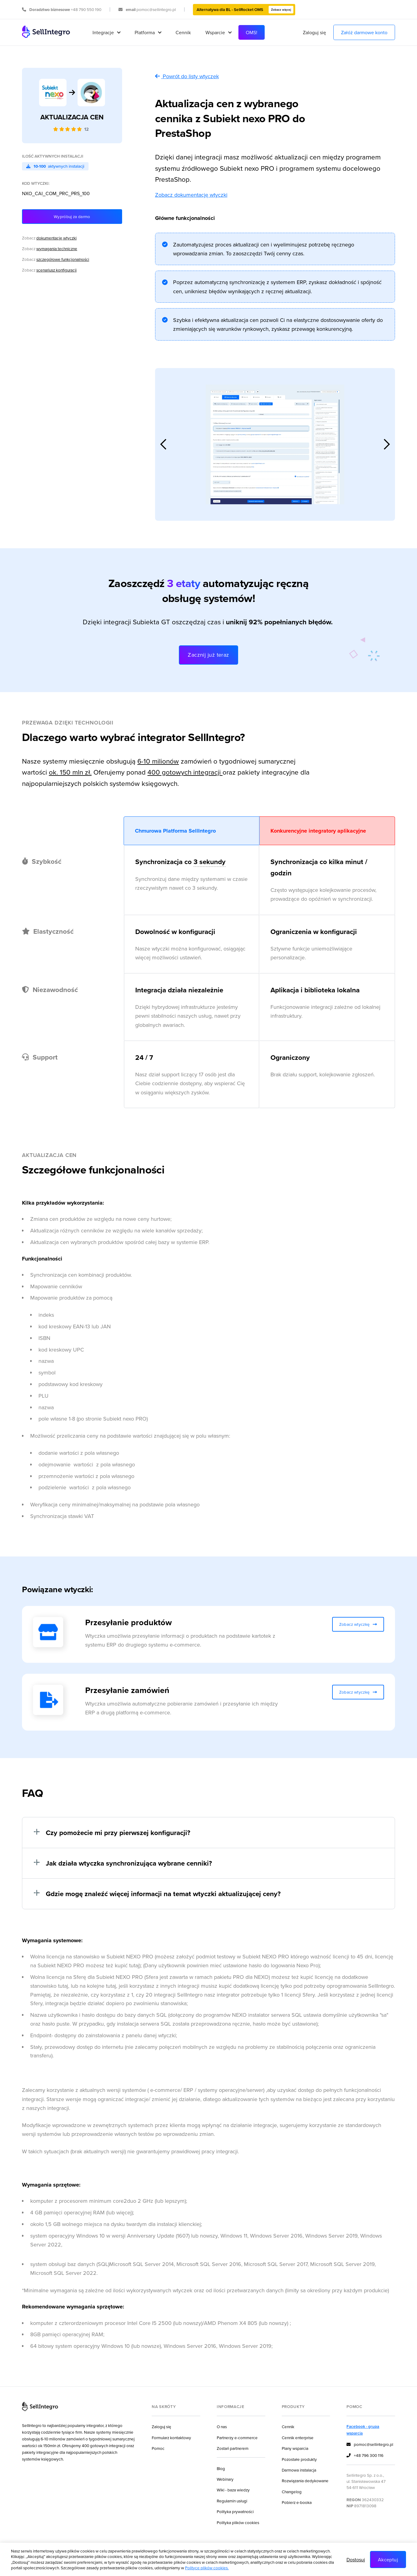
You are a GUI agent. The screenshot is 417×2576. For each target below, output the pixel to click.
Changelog (292, 2491)
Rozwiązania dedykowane (305, 2480)
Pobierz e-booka (297, 2502)
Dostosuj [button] (355, 2559)
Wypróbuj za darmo (72, 216)
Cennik (183, 32)
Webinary (225, 2479)
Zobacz (49, 238)
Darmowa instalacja (299, 2470)
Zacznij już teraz (208, 655)
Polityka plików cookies (238, 2522)
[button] (106, 32)
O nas (222, 2426)
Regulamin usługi (232, 2501)
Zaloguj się (314, 32)
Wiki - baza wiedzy (233, 2490)
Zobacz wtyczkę (358, 1624)
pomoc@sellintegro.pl (369, 2444)
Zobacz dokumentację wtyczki (191, 195)
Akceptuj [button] (388, 2559)
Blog (221, 2468)
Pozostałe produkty (299, 2459)
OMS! (251, 32)
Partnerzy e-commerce (237, 2437)
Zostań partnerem (232, 2448)
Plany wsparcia (295, 2448)
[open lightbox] (275, 444)
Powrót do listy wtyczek (187, 76)
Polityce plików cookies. (207, 2568)
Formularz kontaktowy (171, 2437)
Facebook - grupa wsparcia (362, 2429)
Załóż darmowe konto (364, 32)
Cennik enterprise (298, 2437)
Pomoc (158, 2448)
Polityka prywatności (235, 2511)
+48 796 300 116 (364, 2455)
